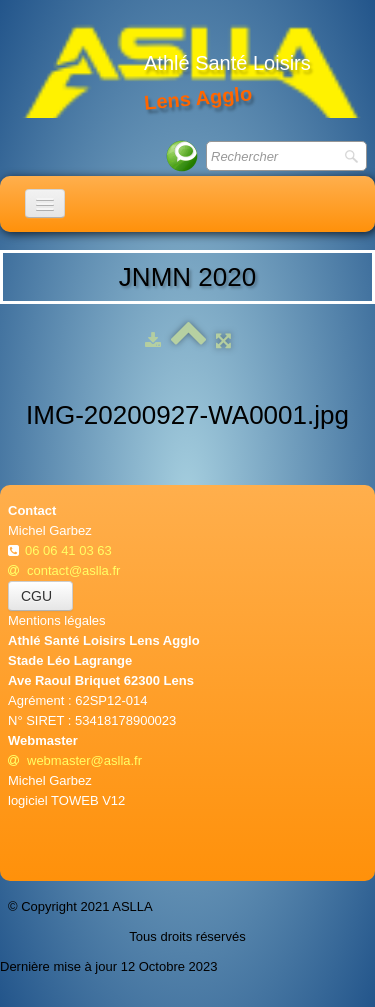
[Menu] (45, 203)
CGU (40, 596)
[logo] (191, 70)
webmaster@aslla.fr (75, 760)
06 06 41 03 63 (70, 550)
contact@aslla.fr (64, 570)
